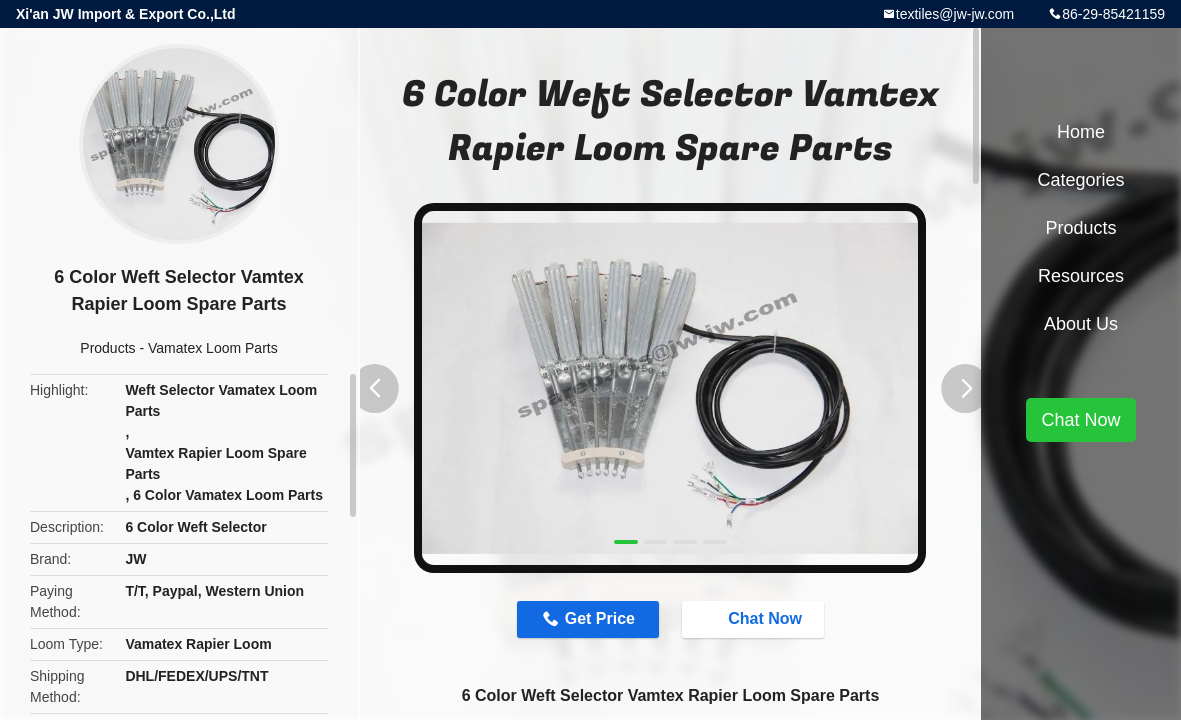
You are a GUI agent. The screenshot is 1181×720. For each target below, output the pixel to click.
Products (107, 348)
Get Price (600, 618)
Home (1081, 132)
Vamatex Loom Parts (213, 348)
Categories (1080, 180)
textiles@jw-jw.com (955, 14)
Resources (1081, 276)
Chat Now (755, 619)
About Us (1081, 324)
